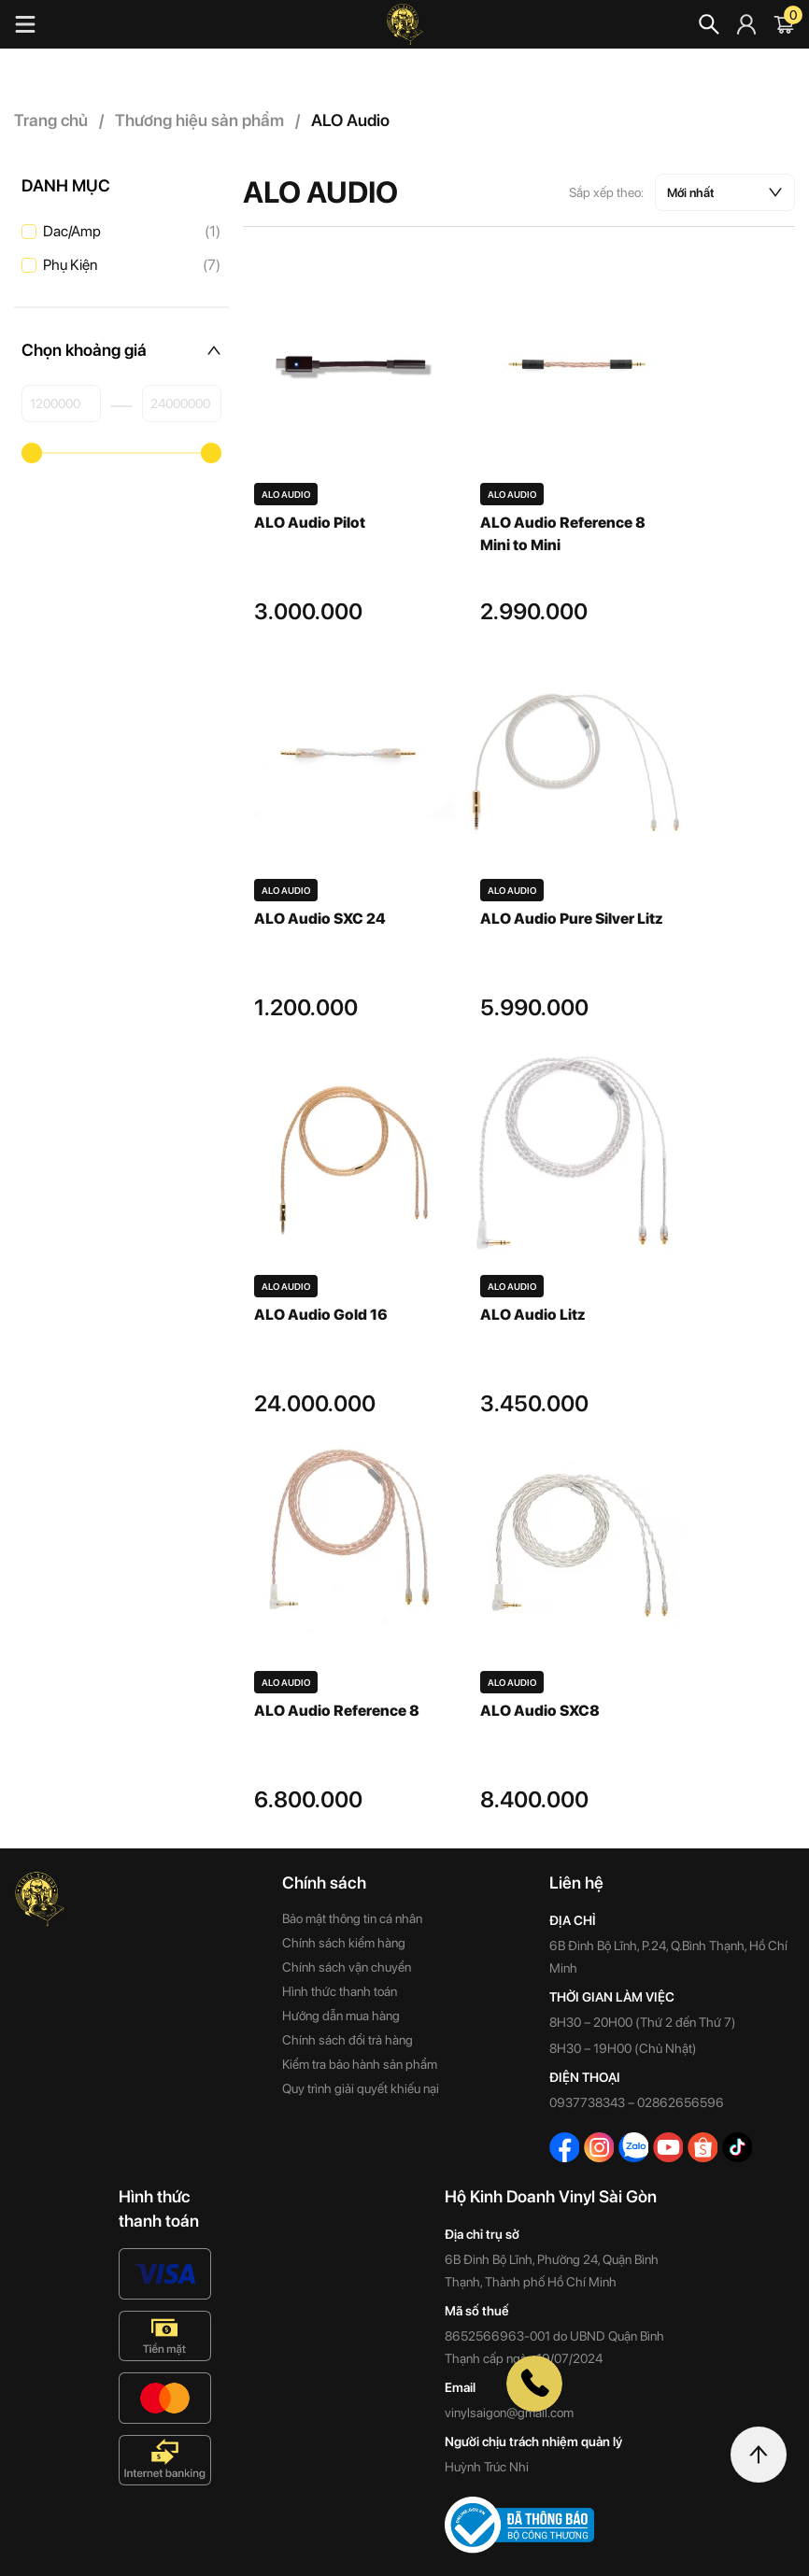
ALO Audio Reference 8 (336, 1711)
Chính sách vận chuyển (346, 1967)
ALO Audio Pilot (309, 522)
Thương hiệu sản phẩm (200, 120)
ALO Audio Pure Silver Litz (571, 918)
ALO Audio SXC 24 (320, 918)
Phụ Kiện (131, 265)
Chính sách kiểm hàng (343, 1942)
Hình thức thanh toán (339, 1991)
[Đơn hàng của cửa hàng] (725, 192)
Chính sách (324, 1882)
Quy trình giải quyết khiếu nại (360, 2088)
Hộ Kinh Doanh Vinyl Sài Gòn (551, 2196)
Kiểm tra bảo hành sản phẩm (359, 2064)
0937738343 (587, 2102)
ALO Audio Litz (532, 1314)
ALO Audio (286, 494)
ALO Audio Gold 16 (321, 1314)
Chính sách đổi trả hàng (347, 2039)
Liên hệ (576, 1882)
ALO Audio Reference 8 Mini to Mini (563, 534)
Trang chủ (51, 120)
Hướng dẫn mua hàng (341, 2015)
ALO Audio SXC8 (540, 1711)
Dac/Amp (131, 231)
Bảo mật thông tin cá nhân (352, 1918)
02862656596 (680, 2102)
